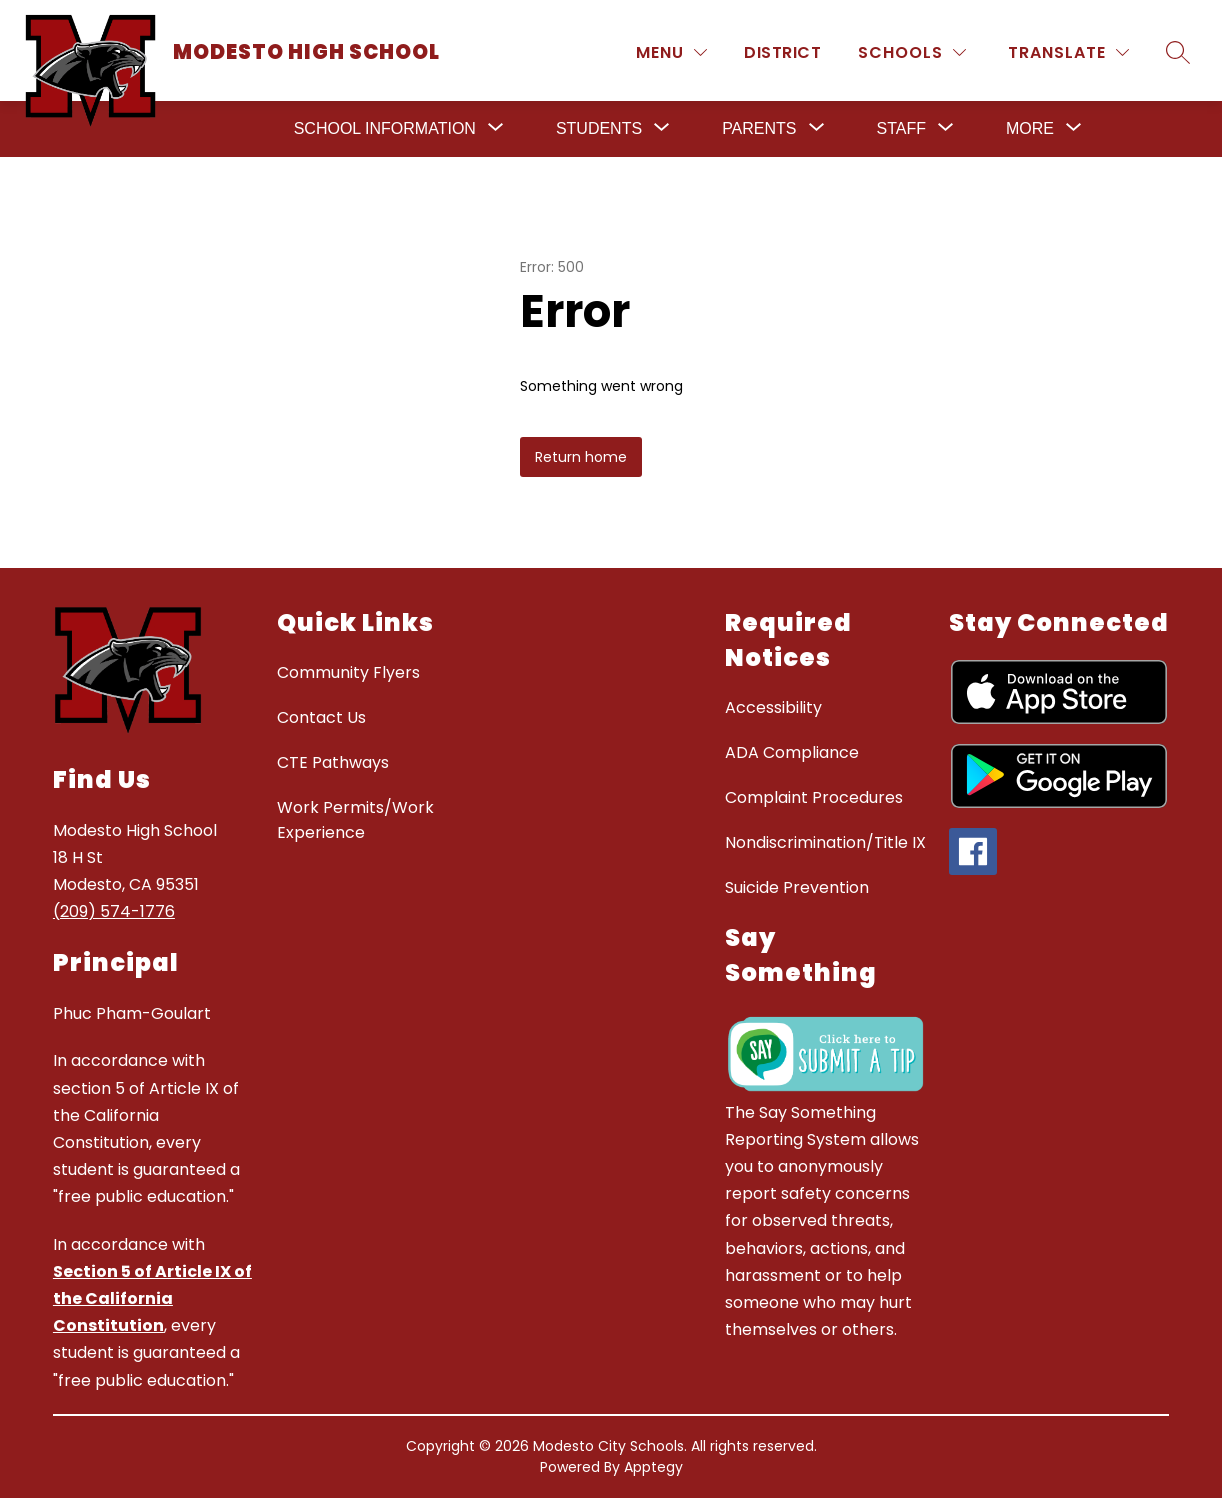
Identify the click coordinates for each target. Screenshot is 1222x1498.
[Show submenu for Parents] (759, 129)
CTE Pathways (333, 762)
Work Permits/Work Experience (355, 820)
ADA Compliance (792, 752)
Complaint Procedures (814, 797)
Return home (581, 457)
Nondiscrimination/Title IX (825, 842)
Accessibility (773, 707)
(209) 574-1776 (114, 911)
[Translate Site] (1068, 52)
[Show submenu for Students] (599, 129)
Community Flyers (348, 672)
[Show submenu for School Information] (385, 129)
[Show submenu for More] (1030, 129)
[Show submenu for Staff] (901, 129)
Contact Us (321, 717)
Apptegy (653, 1467)
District (782, 52)
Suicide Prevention (797, 887)
